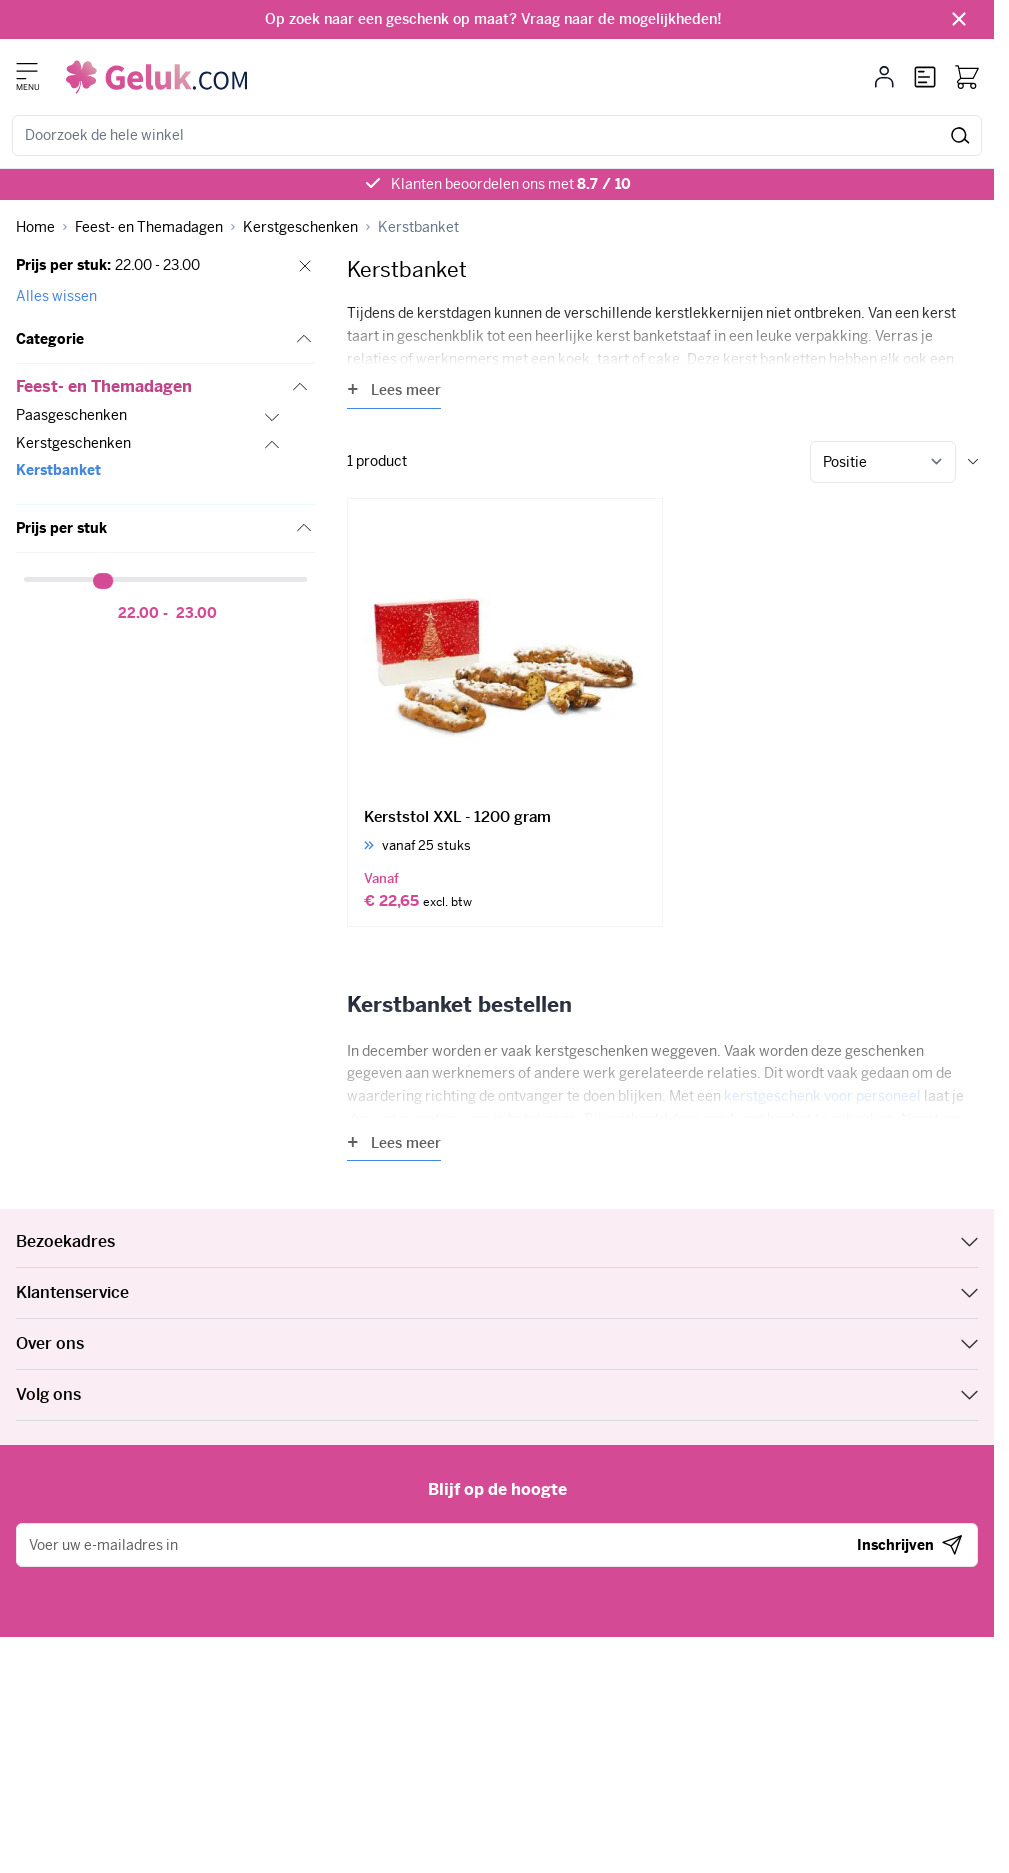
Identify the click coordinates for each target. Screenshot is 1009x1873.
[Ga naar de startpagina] (156, 77)
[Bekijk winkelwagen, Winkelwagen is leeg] (967, 77)
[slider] (106, 581)
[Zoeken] (960, 135)
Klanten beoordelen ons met (511, 184)
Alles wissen (56, 296)
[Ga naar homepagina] (35, 227)
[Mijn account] (884, 77)
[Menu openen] (27, 71)
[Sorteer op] (883, 462)
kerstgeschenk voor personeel (822, 1096)
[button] (165, 340)
